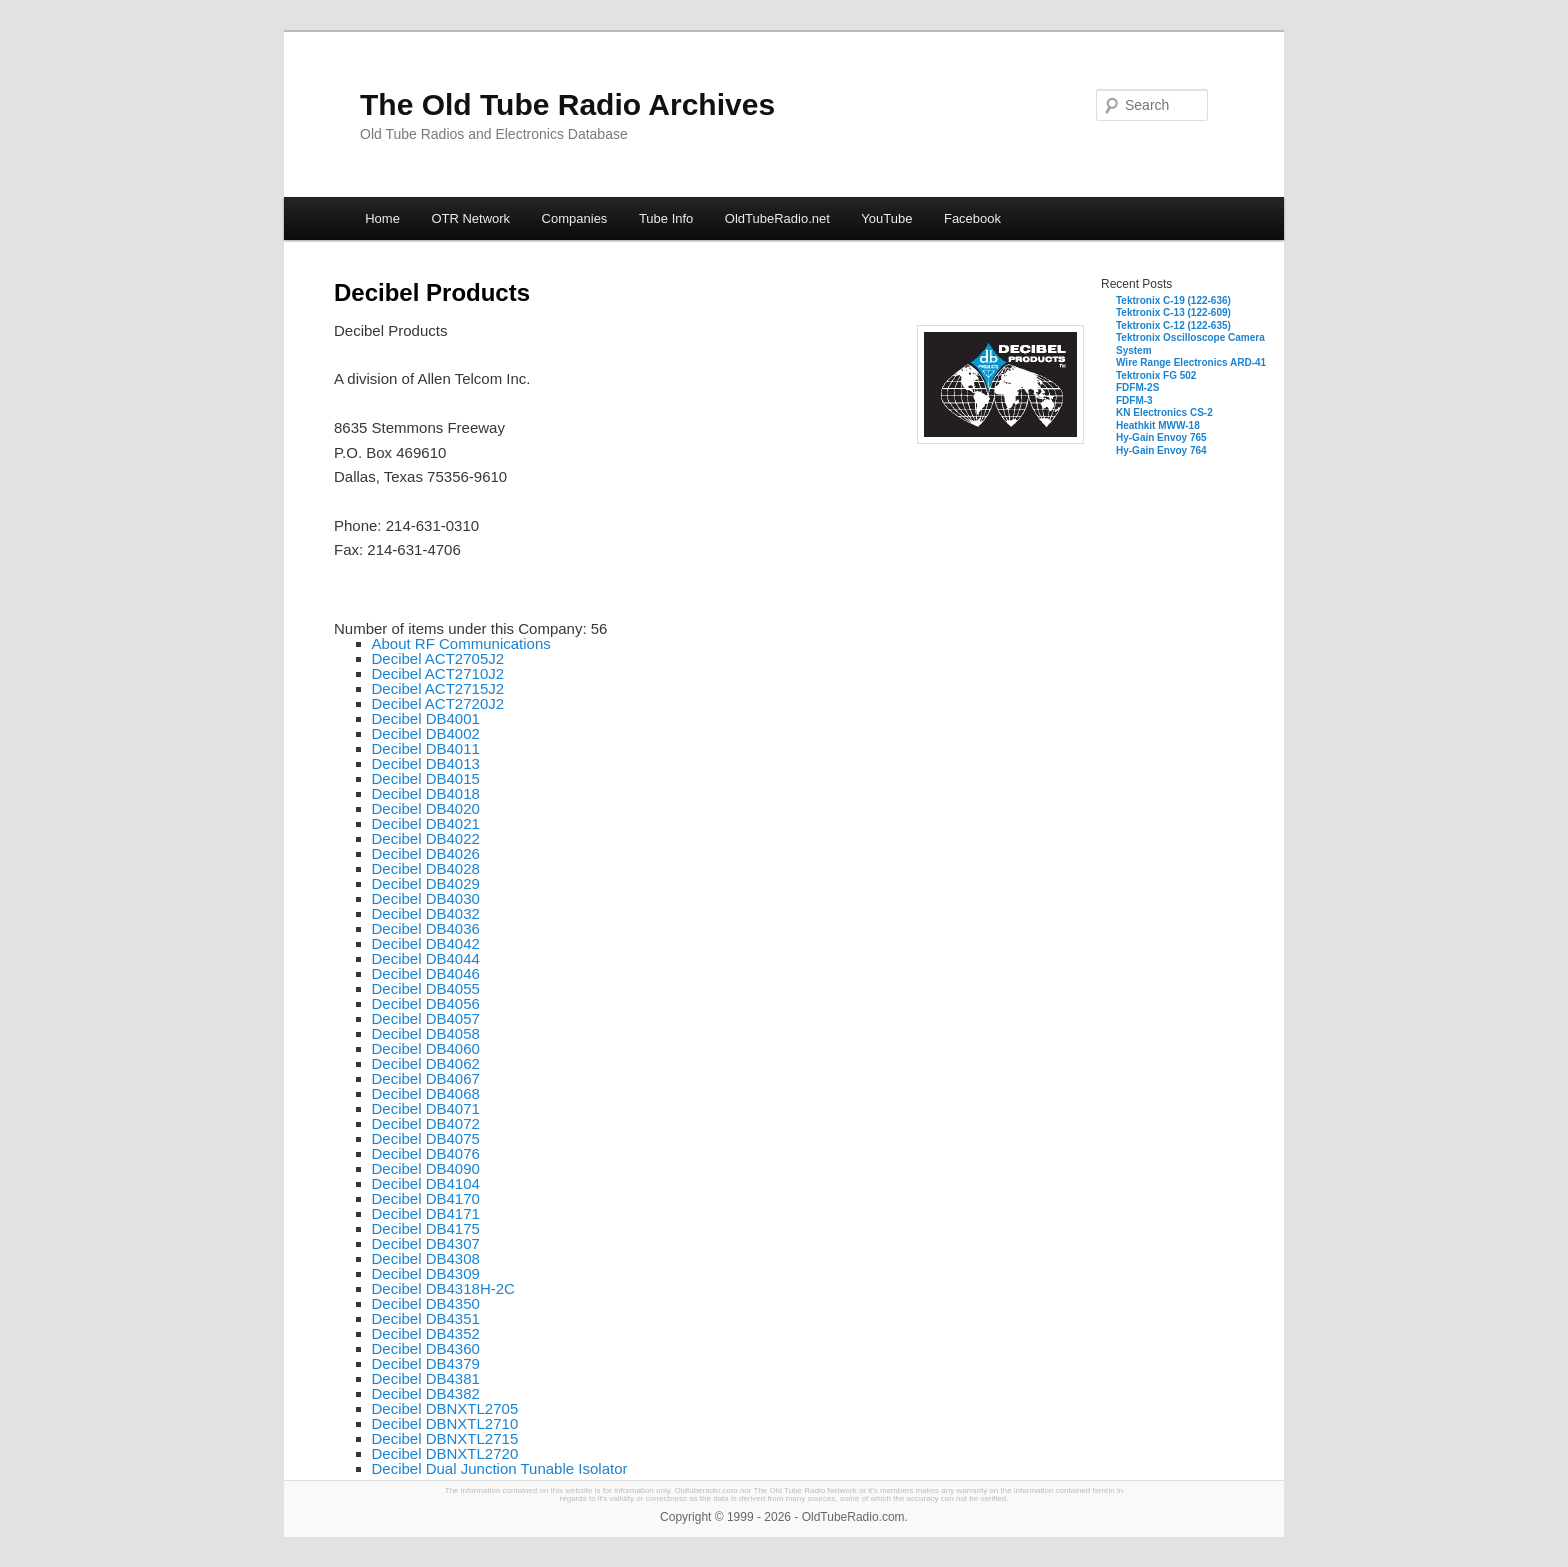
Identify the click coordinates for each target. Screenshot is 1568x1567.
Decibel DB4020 (426, 808)
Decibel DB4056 (426, 1003)
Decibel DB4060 (426, 1048)
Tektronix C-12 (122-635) (1173, 325)
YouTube (886, 218)
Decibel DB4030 (426, 898)
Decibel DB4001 (426, 718)
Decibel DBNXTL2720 (445, 1453)
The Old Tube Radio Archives (567, 104)
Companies (575, 218)
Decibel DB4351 (426, 1318)
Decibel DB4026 (426, 853)
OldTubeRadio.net (777, 218)
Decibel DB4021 (426, 823)
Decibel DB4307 (426, 1243)
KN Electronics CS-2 (1164, 412)
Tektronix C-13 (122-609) (1173, 312)
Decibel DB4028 (426, 868)
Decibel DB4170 (426, 1198)
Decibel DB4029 (426, 883)
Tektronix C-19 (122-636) (1173, 300)
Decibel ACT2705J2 (438, 658)
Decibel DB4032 (426, 913)
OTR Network (470, 218)
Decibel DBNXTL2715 (445, 1438)
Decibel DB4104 (426, 1183)
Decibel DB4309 (426, 1273)
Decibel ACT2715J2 (438, 688)
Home (382, 218)
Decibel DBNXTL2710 (445, 1423)
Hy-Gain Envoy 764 (1161, 450)
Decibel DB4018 (426, 793)
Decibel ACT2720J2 (438, 703)
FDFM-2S (1137, 387)
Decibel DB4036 (426, 928)
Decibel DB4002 (426, 733)
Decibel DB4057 (426, 1018)
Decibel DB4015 (426, 778)
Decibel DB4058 (426, 1033)
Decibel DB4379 (426, 1363)
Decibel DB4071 (426, 1108)
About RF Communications (461, 643)
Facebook (972, 218)
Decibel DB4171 (426, 1213)
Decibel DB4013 (426, 763)
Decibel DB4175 (426, 1228)
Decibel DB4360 (426, 1348)
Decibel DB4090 (426, 1168)
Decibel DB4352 (426, 1333)
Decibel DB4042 (426, 943)
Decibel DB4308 (426, 1258)
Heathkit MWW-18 (1158, 425)
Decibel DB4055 (426, 988)
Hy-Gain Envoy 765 (1161, 437)
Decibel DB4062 (426, 1063)
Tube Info (666, 218)
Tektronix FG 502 (1156, 375)
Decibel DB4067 (426, 1078)
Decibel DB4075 (426, 1138)
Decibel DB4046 (426, 973)
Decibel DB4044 (426, 958)
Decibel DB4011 (426, 748)
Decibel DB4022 (426, 838)
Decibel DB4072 (426, 1123)
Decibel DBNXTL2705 (445, 1408)
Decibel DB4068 (426, 1093)
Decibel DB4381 (426, 1378)
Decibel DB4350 (426, 1303)
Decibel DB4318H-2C (443, 1288)
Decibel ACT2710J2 (438, 673)
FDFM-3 (1134, 400)
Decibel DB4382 (426, 1393)
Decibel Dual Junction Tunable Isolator (500, 1468)
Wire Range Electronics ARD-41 (1191, 362)
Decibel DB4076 (426, 1153)
